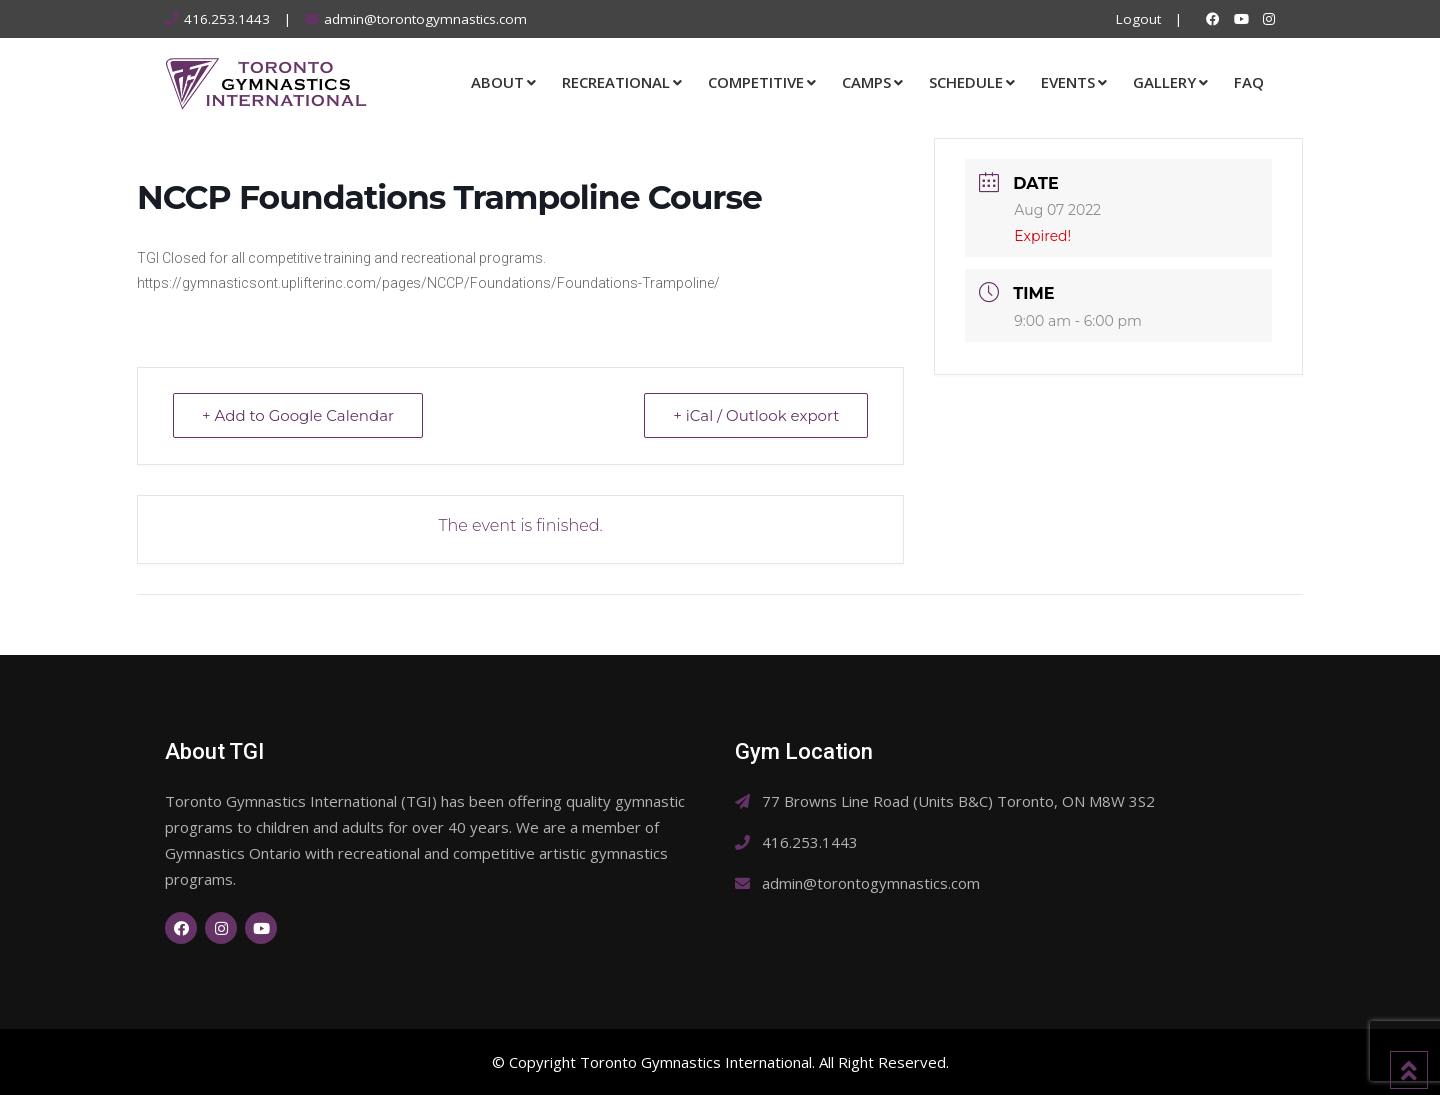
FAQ (1249, 82)
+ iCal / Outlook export (756, 415)
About (497, 82)
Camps (866, 82)
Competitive (756, 82)
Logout (1138, 19)
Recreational (616, 82)
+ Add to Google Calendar (298, 415)
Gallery (1164, 82)
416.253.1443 (227, 19)
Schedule (966, 82)
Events (1068, 82)
